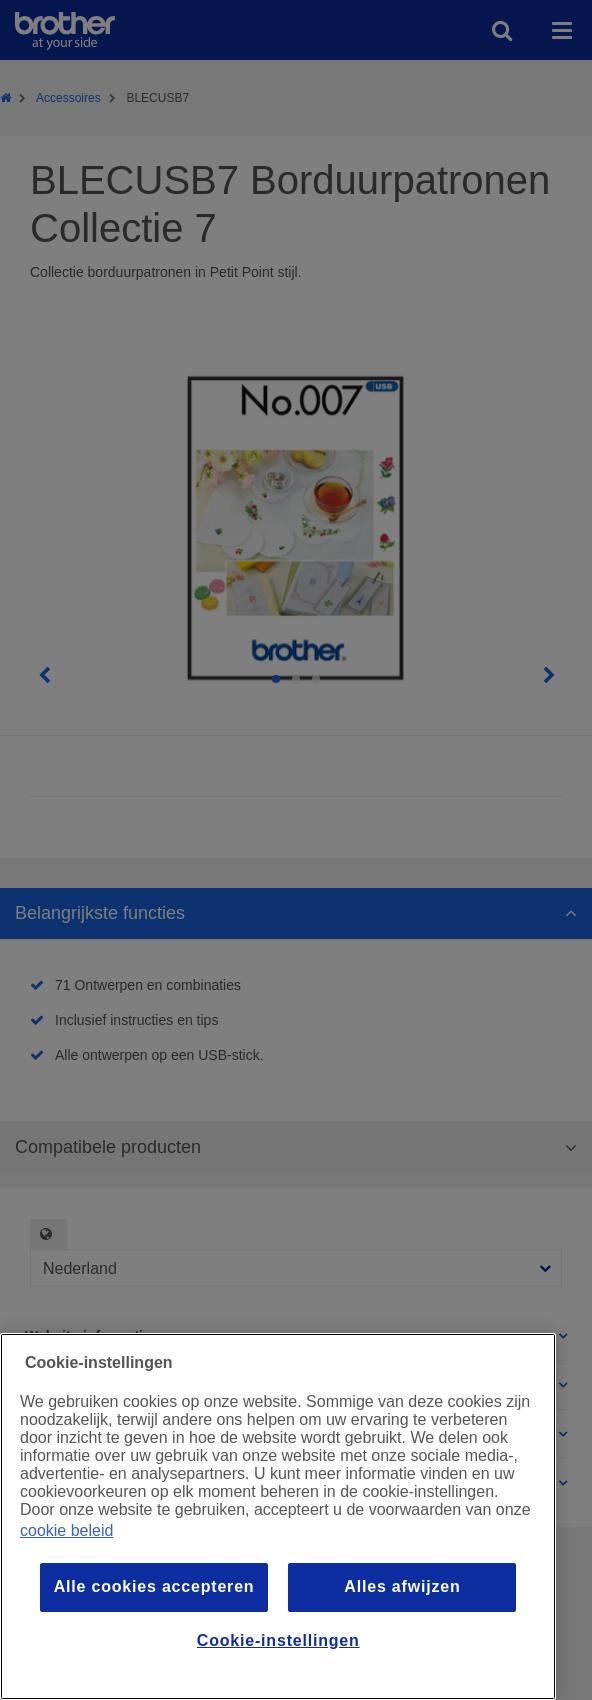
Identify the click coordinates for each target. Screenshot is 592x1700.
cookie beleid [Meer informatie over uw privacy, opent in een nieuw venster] (66, 1530)
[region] (278, 1516)
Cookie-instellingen (278, 1640)
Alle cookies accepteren (154, 1586)
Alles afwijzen (402, 1586)
